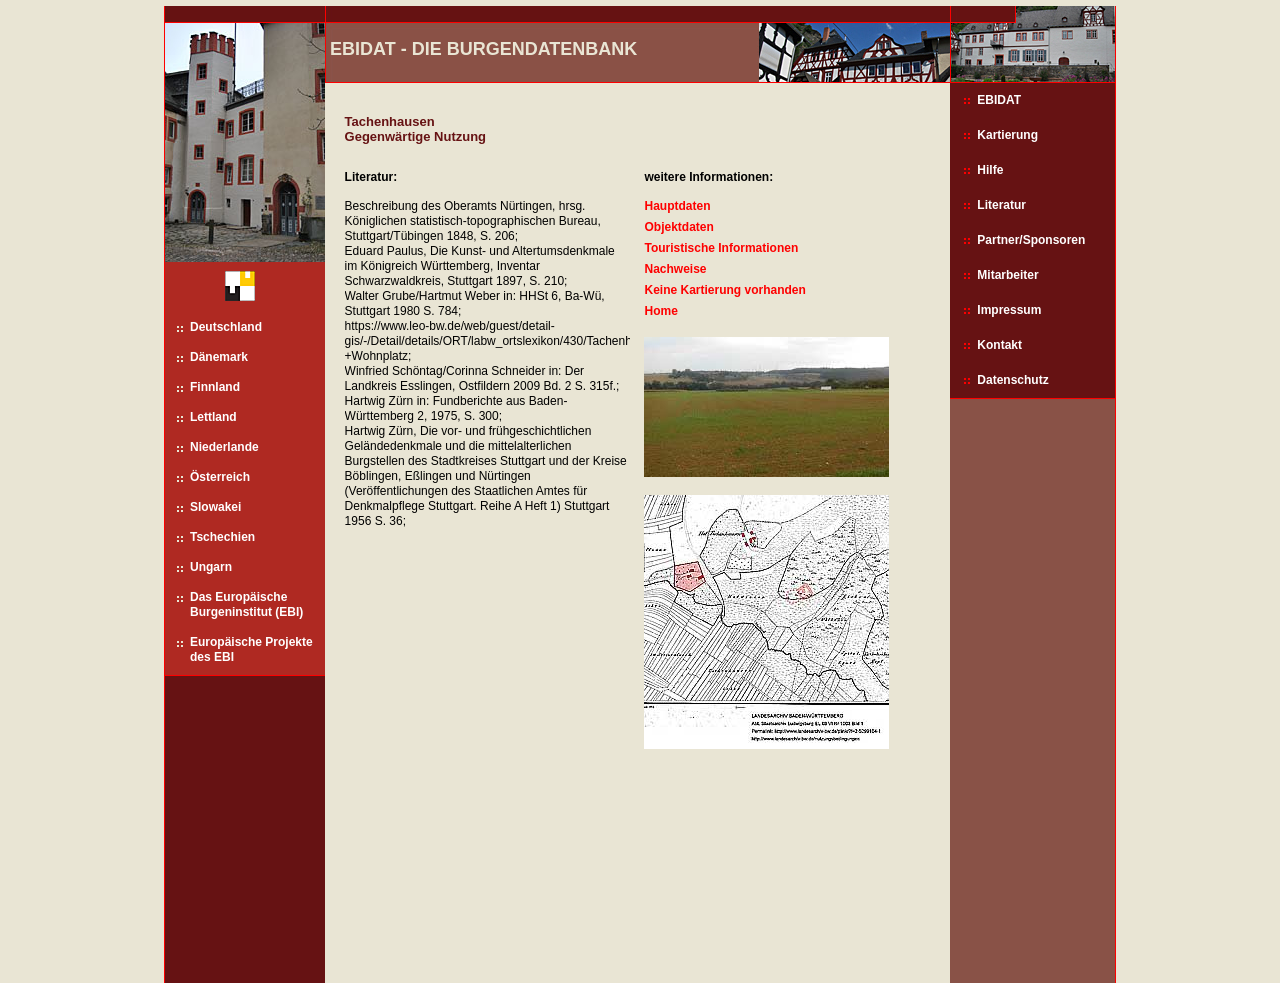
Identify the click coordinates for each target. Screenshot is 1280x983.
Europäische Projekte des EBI (251, 649)
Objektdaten (678, 227)
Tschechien (222, 537)
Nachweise (675, 269)
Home (660, 311)
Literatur (1001, 205)
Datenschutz (1012, 380)
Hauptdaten (677, 206)
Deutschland (226, 327)
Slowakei (215, 507)
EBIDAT (999, 100)
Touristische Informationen (721, 248)
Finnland (215, 387)
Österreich (220, 477)
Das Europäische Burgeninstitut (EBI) (246, 604)
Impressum (1009, 310)
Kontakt (999, 345)
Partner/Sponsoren (1031, 240)
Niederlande (224, 447)
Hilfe (990, 170)
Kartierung (1007, 135)
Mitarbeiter (1007, 275)
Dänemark (219, 357)
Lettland (213, 417)
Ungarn (211, 567)
